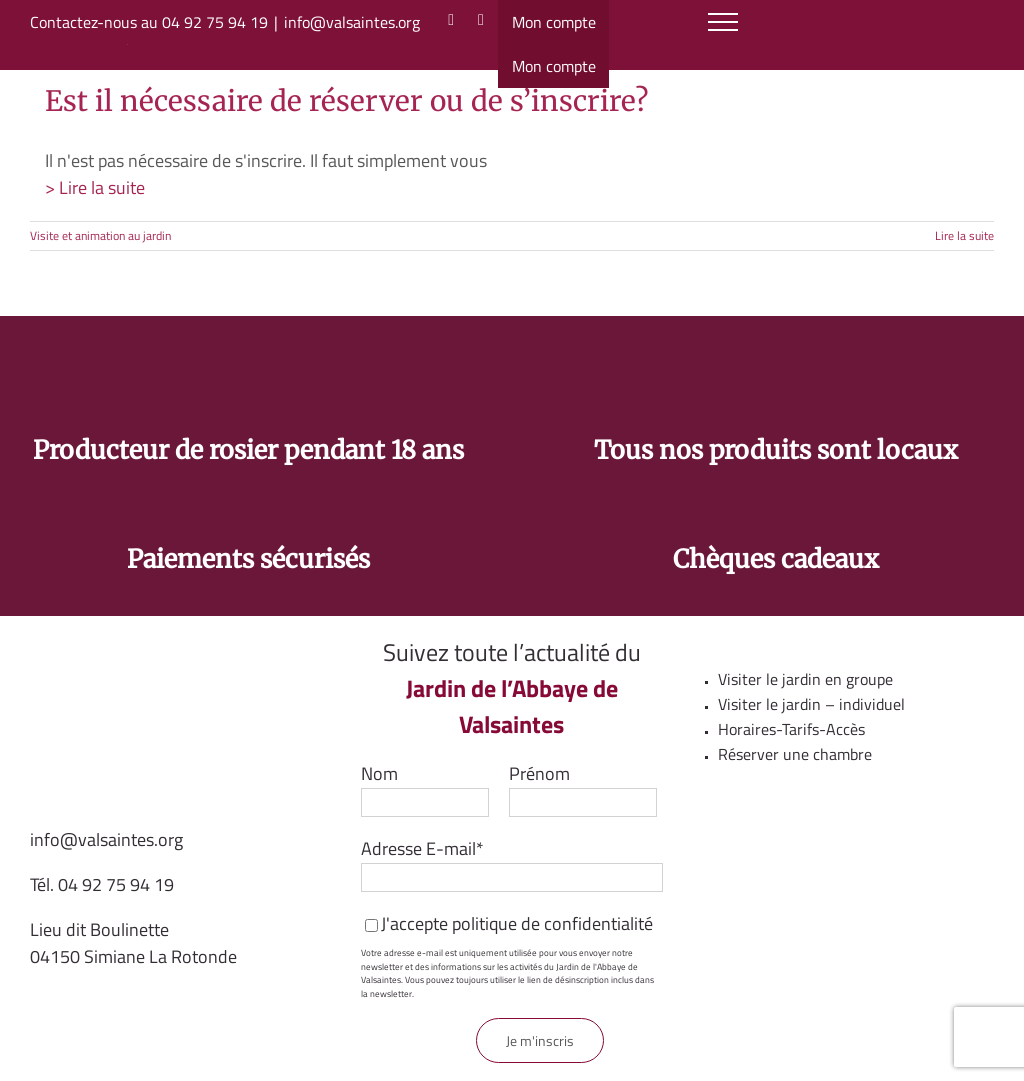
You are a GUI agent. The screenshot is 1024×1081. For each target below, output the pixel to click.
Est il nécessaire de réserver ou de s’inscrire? (346, 101)
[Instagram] (451, 20)
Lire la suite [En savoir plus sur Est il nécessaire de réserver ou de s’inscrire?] (964, 235)
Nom (379, 773)
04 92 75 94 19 (116, 884)
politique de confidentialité (552, 923)
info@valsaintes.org (352, 22)
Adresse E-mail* (422, 848)
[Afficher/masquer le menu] (723, 22)
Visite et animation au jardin (100, 235)
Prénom (539, 773)
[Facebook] (481, 20)
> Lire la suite (95, 187)
